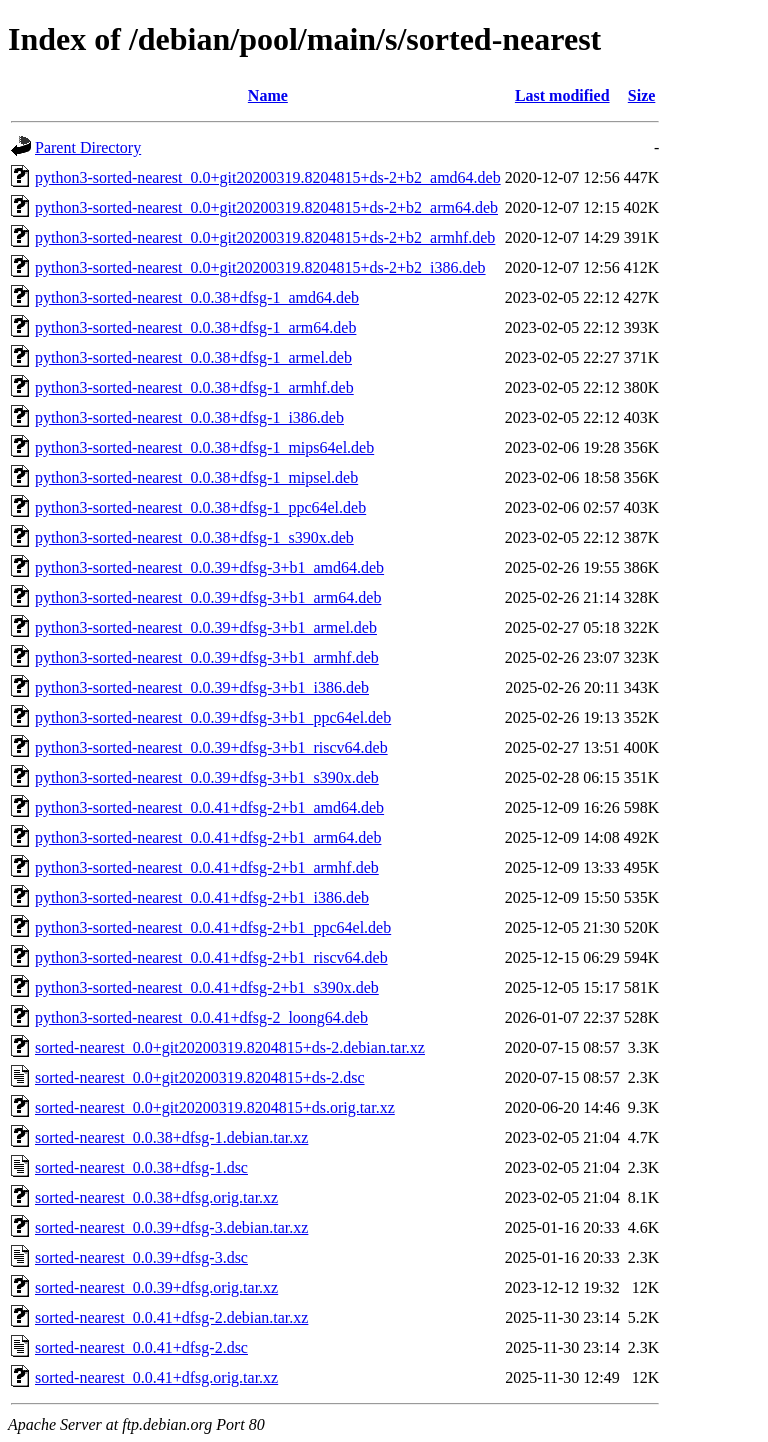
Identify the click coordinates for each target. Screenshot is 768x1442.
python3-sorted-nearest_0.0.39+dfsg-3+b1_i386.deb (202, 687)
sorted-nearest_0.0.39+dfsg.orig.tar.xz (156, 1287)
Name (268, 95)
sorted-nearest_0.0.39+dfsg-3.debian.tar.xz (171, 1227)
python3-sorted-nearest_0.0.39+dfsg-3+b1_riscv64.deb (211, 747)
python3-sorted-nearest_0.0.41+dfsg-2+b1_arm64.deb (208, 837)
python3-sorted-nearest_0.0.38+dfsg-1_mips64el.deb (204, 447)
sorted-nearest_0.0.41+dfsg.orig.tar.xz (156, 1377)
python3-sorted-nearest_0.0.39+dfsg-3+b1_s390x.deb (207, 777)
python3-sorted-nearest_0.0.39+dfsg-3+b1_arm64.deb (208, 597)
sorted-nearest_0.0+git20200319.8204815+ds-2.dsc (200, 1077)
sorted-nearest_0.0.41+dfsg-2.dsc (141, 1347)
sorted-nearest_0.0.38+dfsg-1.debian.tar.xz (171, 1137)
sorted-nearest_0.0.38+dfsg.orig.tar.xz (156, 1197)
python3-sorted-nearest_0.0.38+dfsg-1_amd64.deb (197, 297)
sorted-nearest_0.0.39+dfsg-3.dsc (141, 1257)
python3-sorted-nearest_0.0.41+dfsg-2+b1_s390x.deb (207, 987)
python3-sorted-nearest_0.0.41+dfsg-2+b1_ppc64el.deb (213, 927)
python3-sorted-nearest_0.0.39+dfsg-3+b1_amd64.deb (209, 567)
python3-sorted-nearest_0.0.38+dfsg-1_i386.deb (189, 417)
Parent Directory (88, 147)
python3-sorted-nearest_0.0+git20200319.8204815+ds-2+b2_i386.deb (260, 267)
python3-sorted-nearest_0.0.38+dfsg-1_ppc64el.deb (200, 507)
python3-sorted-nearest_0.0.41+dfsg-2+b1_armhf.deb (207, 867)
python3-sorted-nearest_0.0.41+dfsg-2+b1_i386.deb (202, 897)
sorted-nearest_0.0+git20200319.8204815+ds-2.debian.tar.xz (230, 1047)
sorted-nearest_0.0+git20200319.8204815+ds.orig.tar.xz (215, 1107)
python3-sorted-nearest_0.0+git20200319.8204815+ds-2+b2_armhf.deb (265, 237)
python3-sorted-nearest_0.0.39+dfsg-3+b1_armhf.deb (207, 657)
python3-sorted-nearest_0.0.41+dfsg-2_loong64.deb (201, 1017)
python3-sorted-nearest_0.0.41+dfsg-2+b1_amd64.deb (209, 807)
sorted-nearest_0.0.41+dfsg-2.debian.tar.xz (171, 1317)
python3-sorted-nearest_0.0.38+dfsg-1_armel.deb (193, 357)
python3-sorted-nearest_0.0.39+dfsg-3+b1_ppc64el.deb (213, 717)
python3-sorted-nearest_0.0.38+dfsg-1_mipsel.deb (196, 477)
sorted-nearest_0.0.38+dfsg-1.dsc (141, 1167)
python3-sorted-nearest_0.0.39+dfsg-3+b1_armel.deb (206, 627)
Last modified (562, 95)
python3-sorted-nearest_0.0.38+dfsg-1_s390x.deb (194, 537)
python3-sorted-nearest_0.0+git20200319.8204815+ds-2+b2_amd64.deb (268, 177)
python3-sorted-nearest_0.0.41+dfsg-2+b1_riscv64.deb (211, 957)
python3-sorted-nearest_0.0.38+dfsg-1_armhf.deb (194, 387)
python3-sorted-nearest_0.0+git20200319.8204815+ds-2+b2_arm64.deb (266, 207)
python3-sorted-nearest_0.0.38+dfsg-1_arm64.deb (195, 327)
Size (642, 95)
